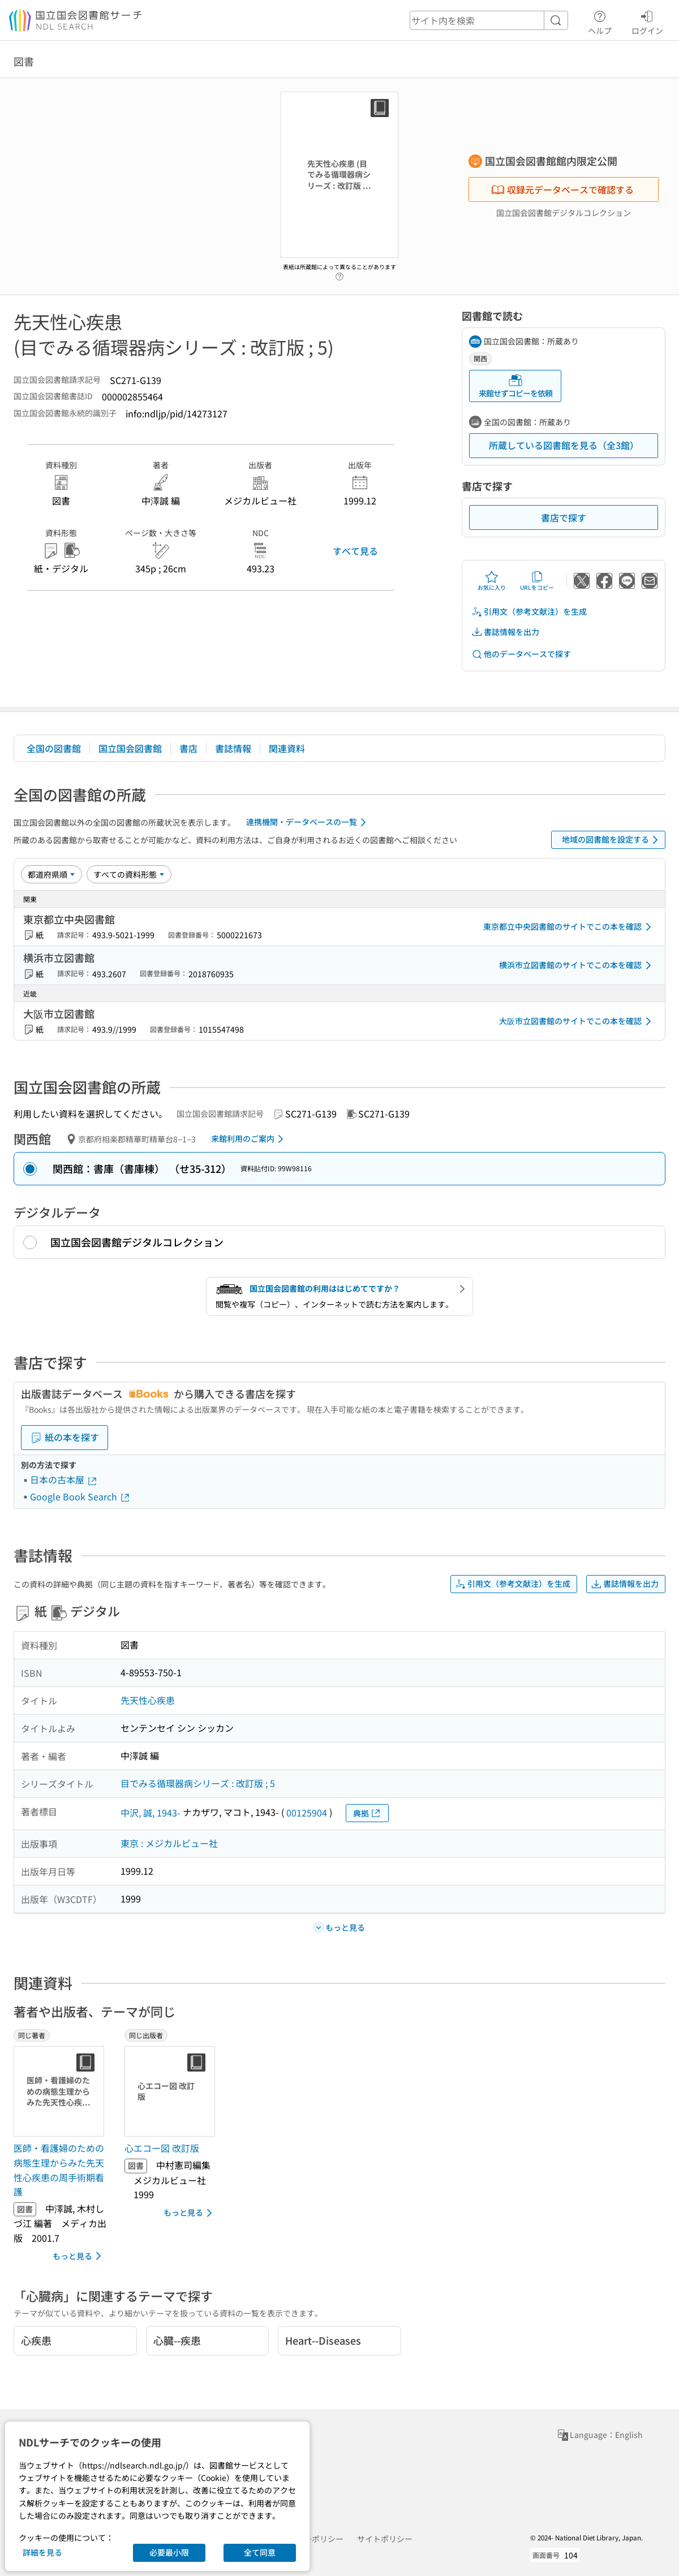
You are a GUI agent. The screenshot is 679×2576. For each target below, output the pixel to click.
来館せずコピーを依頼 (515, 386)
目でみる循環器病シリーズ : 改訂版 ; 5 (198, 1783)
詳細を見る (42, 2552)
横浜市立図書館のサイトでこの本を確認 (577, 965)
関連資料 (287, 748)
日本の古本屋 (64, 1479)
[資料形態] (129, 874)
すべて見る (355, 551)
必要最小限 (169, 2552)
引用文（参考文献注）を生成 (529, 612)
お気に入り (492, 581)
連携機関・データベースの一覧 (308, 822)
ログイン (647, 21)
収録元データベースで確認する (562, 189)
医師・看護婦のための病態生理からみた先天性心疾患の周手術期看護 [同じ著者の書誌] (59, 2169)
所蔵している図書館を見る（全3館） (564, 445)
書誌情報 (233, 748)
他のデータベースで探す (521, 654)
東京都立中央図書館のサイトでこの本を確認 (569, 927)
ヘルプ (600, 21)
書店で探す (563, 517)
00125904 (306, 1812)
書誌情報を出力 (505, 632)
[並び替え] (51, 874)
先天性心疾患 (148, 1700)
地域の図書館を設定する (612, 840)
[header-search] (489, 20)
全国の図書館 (54, 748)
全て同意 (260, 2552)
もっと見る (79, 2256)
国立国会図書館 (130, 748)
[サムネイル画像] (61, 2091)
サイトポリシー (384, 2538)
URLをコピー (537, 581)
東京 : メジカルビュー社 (169, 1843)
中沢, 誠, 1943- (151, 1812)
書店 (188, 748)
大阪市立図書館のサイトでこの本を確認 (577, 1021)
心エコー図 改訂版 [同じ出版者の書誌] (161, 2148)
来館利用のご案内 (249, 1139)
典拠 (367, 1813)
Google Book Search (80, 1496)
